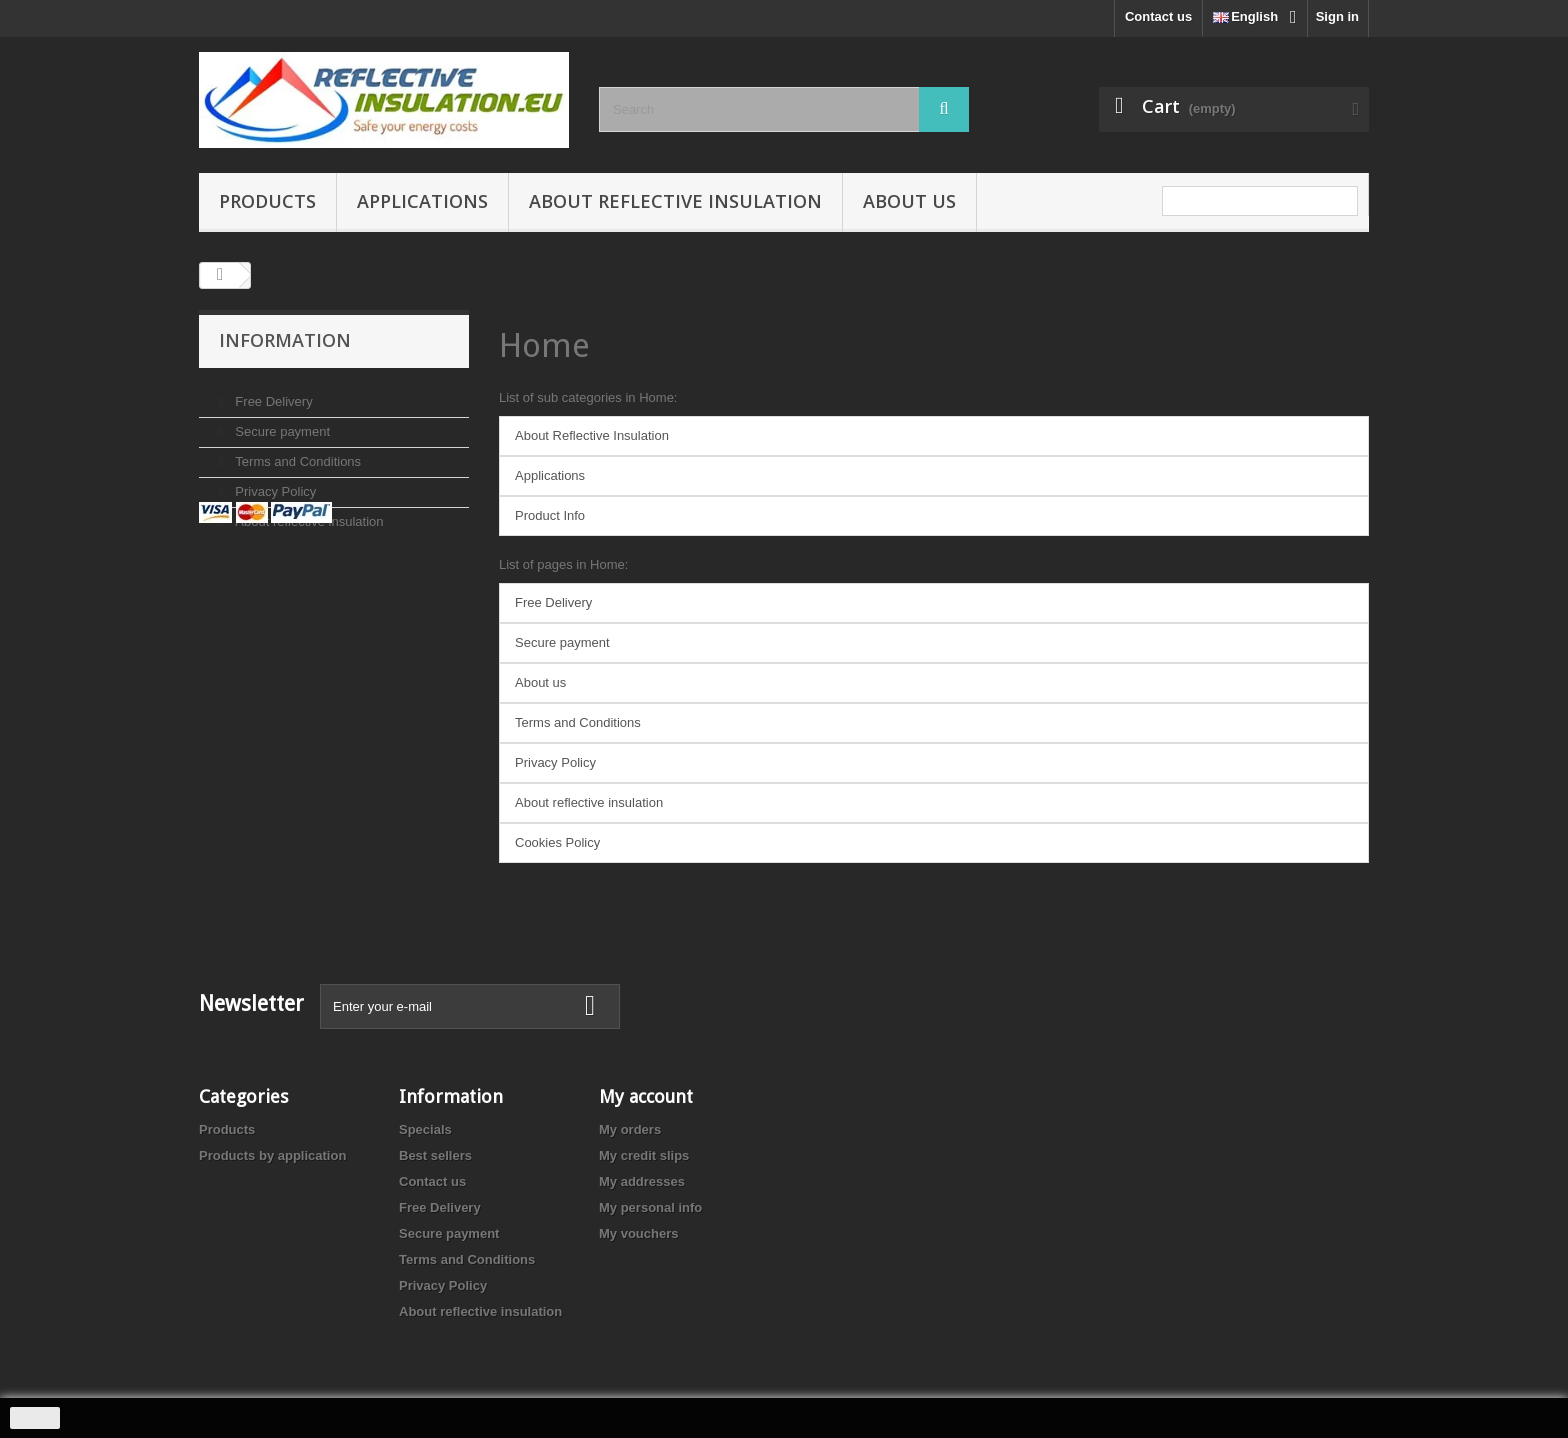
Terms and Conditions (296, 453)
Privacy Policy (274, 483)
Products (267, 201)
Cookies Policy (557, 842)
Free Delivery (272, 393)
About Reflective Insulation (592, 435)
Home (544, 345)
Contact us (1158, 16)
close (35, 1418)
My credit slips (644, 1155)
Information (285, 340)
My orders (630, 1129)
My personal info (650, 1207)
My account (646, 1096)
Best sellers (435, 1155)
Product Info (550, 515)
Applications (422, 201)
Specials (425, 1129)
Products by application (272, 1155)
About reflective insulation (675, 201)
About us (909, 201)
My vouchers (638, 1233)
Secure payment (281, 423)
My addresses (642, 1181)
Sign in (1337, 16)
